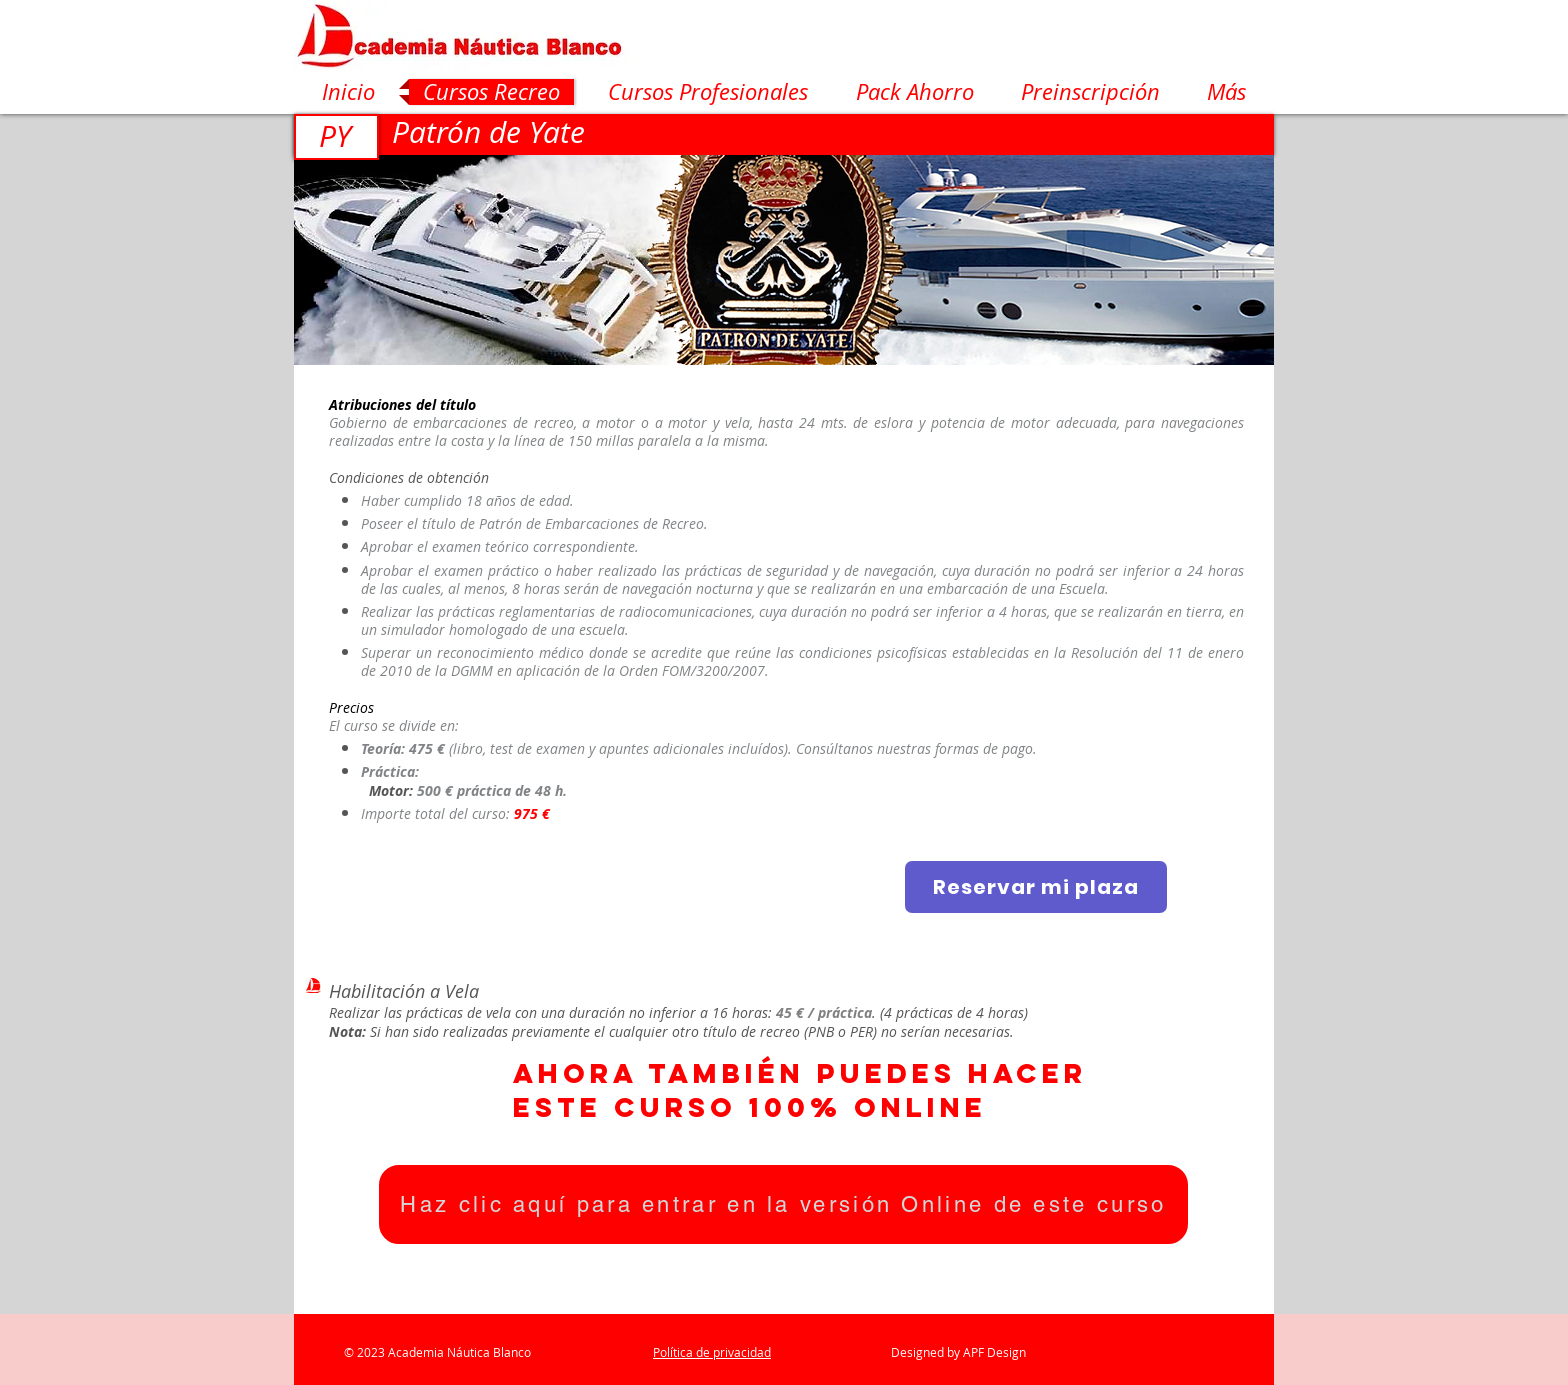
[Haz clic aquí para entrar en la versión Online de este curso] (783, 1204)
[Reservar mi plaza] (1036, 887)
